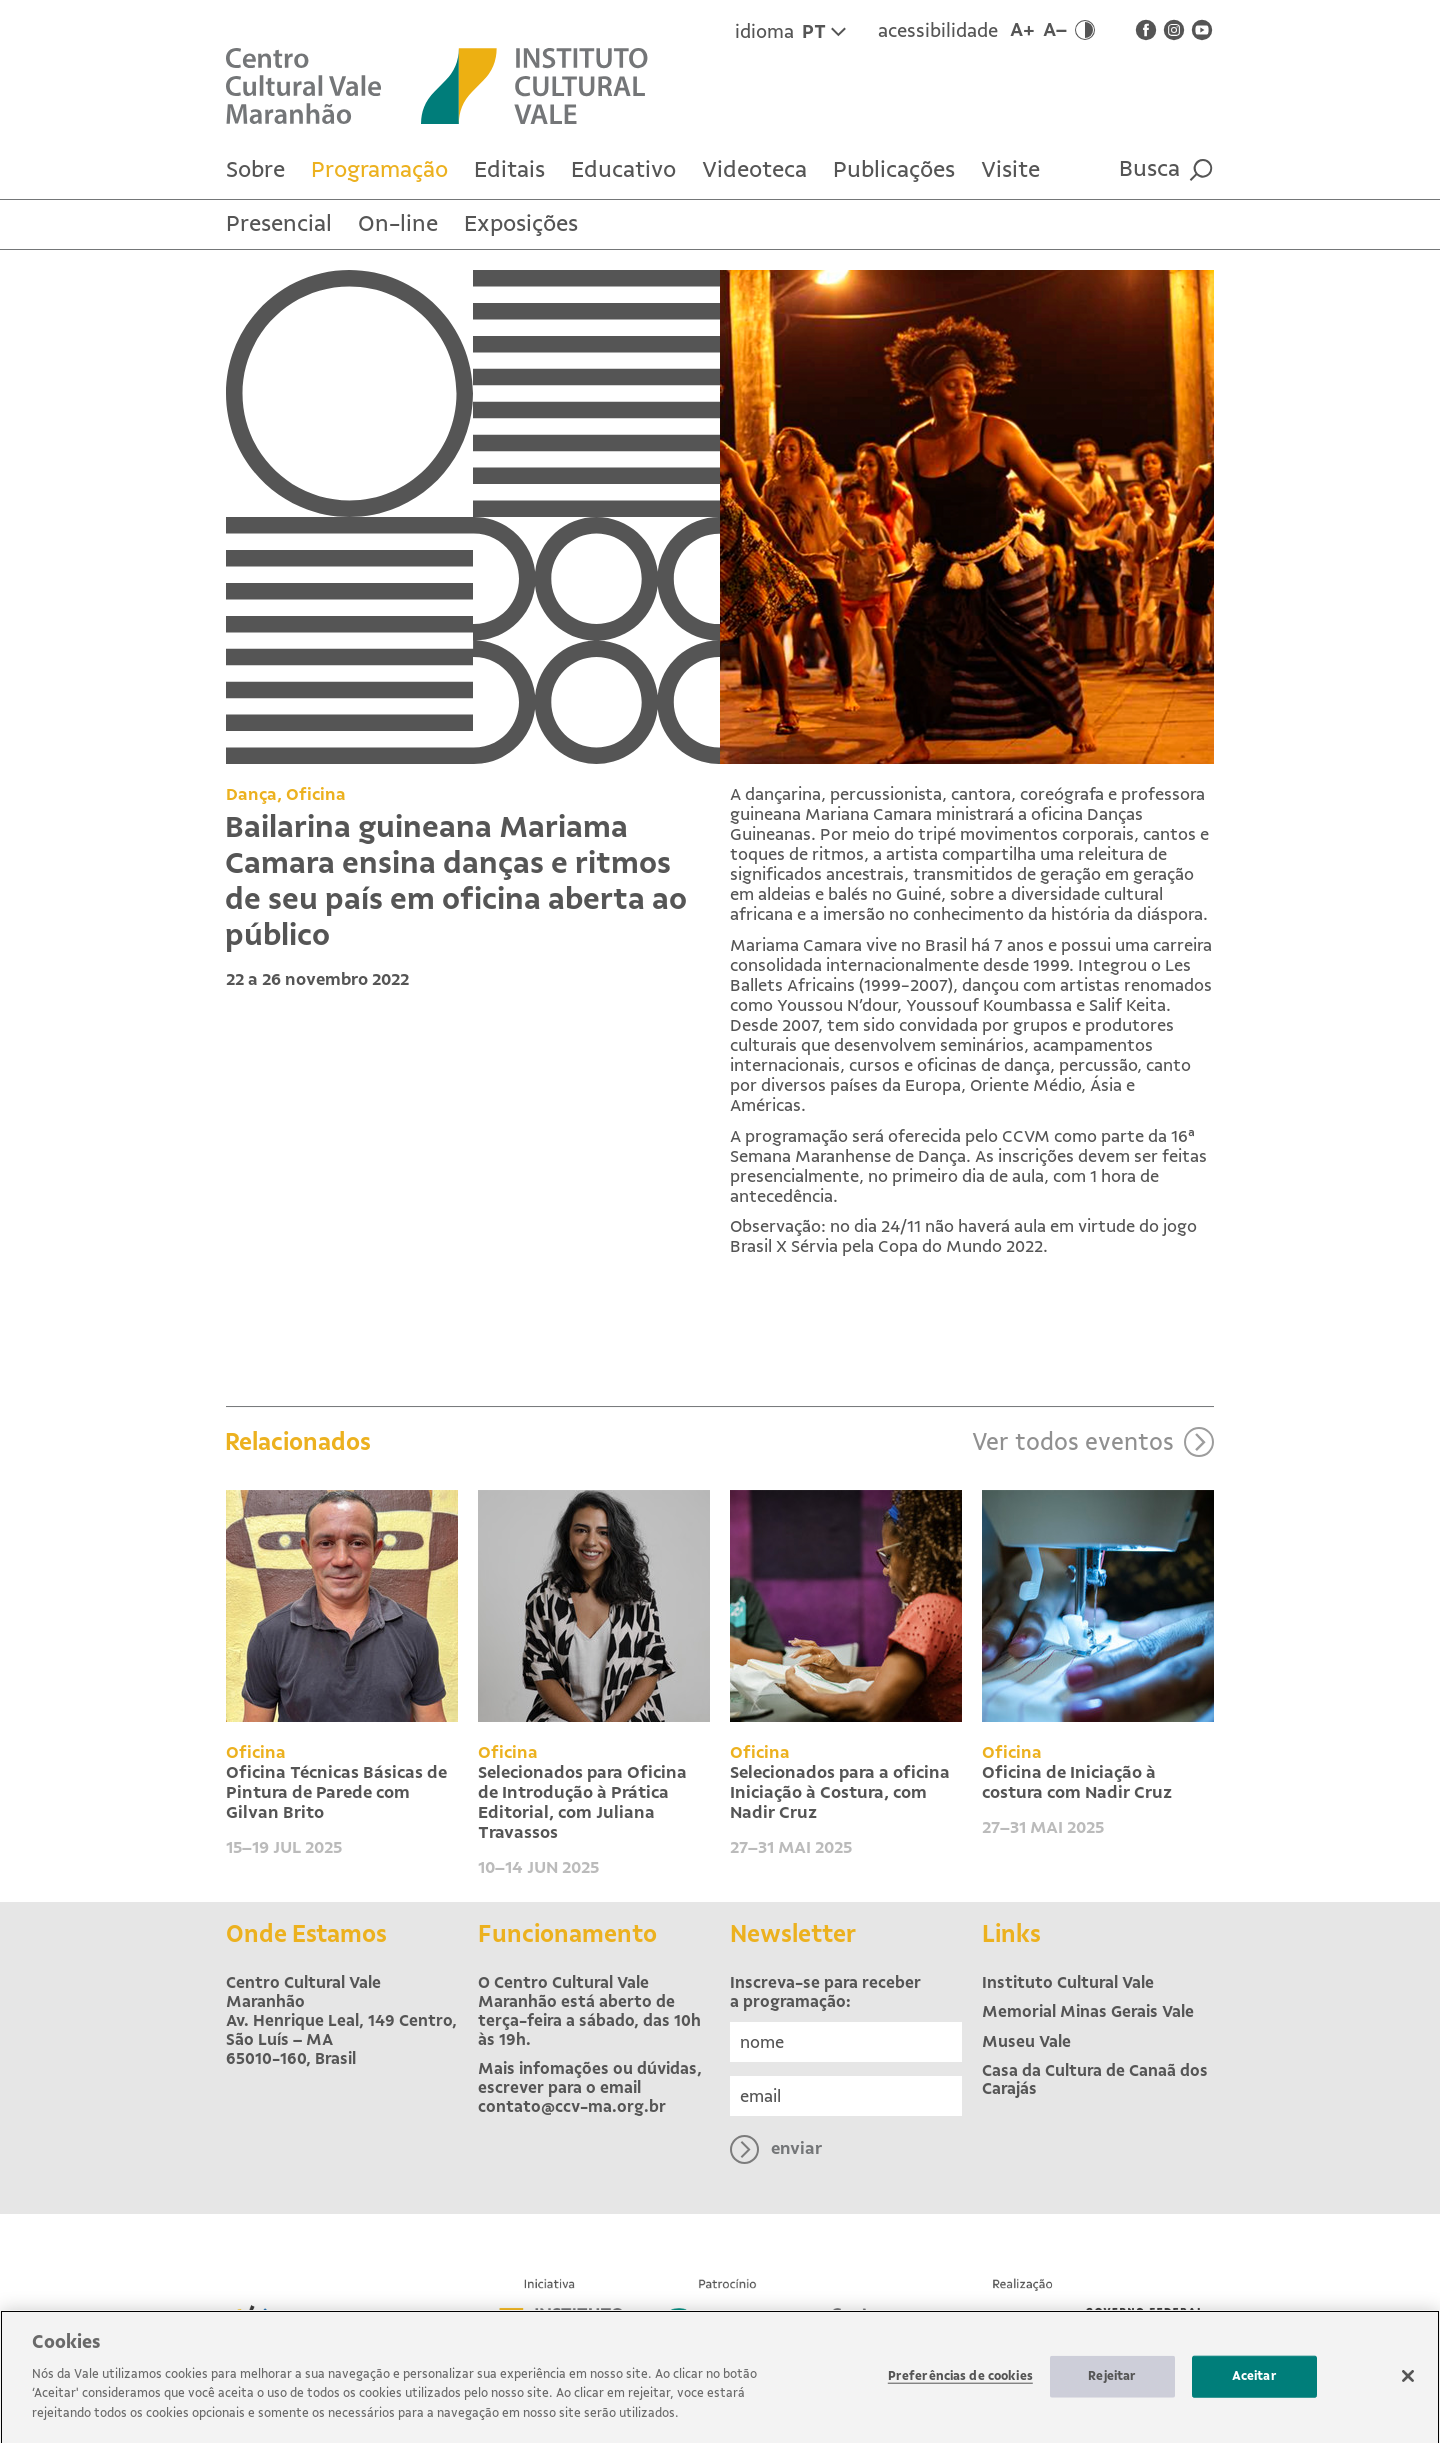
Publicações (894, 169)
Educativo (623, 169)
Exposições (521, 223)
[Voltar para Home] (323, 84)
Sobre (255, 169)
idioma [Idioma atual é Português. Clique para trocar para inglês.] (790, 32)
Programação (379, 169)
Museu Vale (1026, 2041)
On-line (398, 223)
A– (1055, 30)
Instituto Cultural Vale (1068, 1982)
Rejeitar (1112, 2384)
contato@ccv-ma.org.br (572, 2106)
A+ (1022, 30)
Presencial (279, 223)
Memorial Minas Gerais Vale (1088, 2011)
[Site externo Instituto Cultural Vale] (554, 84)
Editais (509, 169)
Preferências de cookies (960, 2384)
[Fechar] (1408, 2384)
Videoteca (754, 169)
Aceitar (1254, 2384)
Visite (1010, 169)
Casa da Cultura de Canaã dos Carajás (1095, 2080)
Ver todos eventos (1093, 1520)
